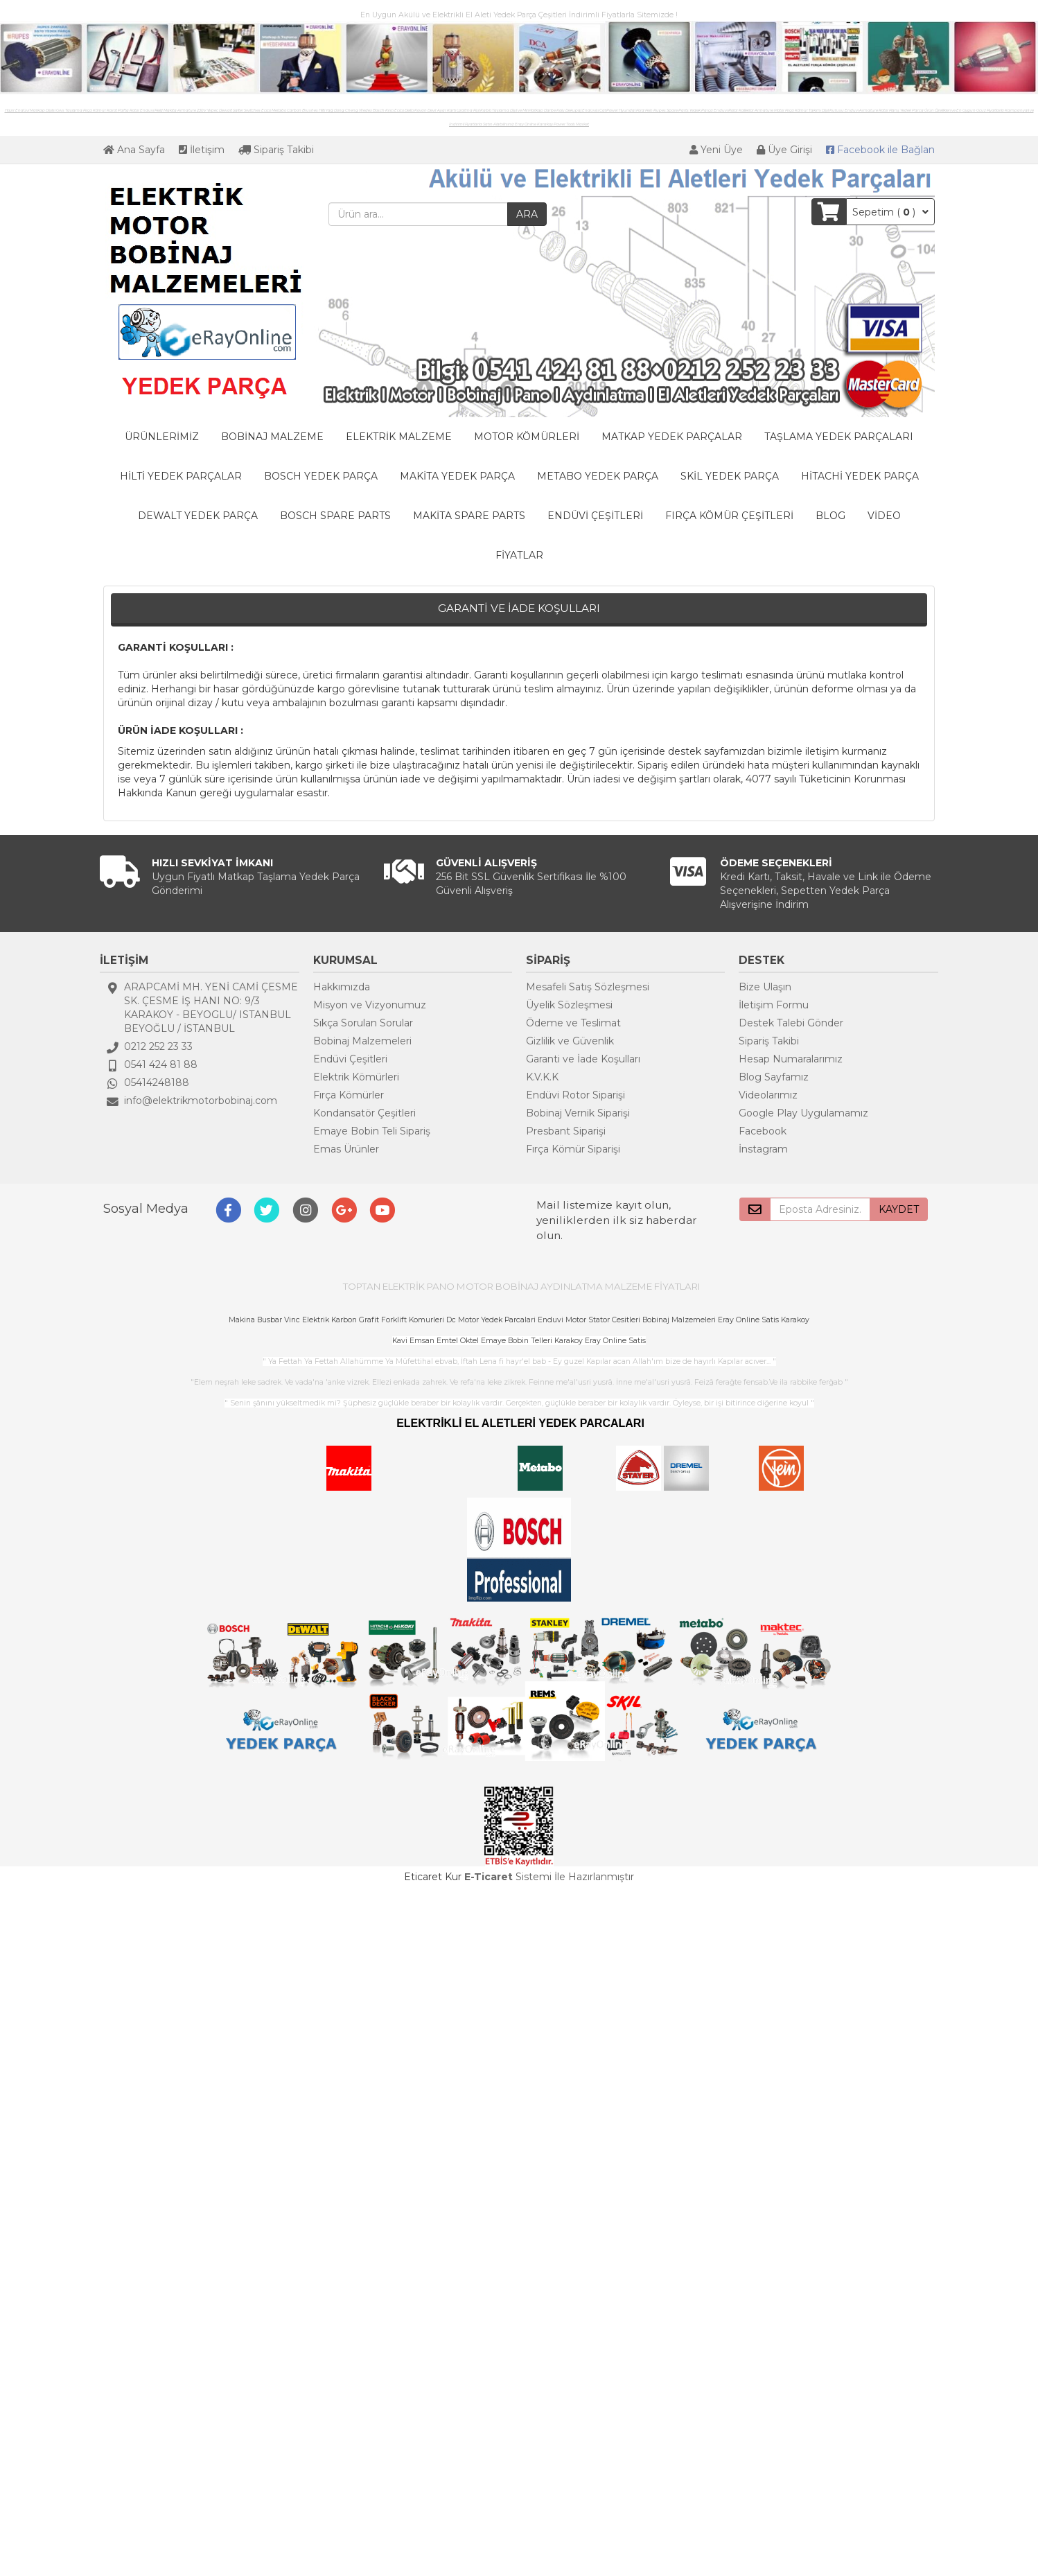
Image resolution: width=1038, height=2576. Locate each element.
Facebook (762, 1131)
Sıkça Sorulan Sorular (363, 1023)
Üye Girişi (784, 149)
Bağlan (880, 149)
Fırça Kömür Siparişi (573, 1149)
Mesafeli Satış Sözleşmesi (587, 987)
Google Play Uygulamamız (803, 1113)
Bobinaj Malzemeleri (362, 1041)
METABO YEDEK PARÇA (597, 476)
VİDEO (884, 515)
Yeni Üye (716, 149)
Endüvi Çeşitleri (350, 1059)
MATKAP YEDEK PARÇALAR (671, 436)
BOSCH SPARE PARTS (335, 515)
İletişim (202, 149)
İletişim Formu (774, 1005)
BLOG (830, 515)
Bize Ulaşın (765, 987)
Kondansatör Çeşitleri (364, 1113)
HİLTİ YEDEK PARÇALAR (181, 476)
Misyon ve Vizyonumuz (369, 1005)
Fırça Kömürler (348, 1095)
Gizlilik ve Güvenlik (570, 1041)
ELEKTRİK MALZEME (399, 436)
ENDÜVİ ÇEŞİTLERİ (595, 515)
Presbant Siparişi (566, 1131)
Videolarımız (768, 1095)
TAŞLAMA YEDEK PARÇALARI (838, 436)
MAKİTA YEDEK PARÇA (457, 476)
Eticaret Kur (432, 1876)
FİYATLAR (519, 555)
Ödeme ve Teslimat (573, 1023)
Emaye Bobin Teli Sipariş (371, 1131)
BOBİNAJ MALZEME (272, 436)
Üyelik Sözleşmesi (569, 1005)
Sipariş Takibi (276, 149)
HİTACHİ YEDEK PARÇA (860, 476)
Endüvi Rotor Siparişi (575, 1095)
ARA (527, 214)
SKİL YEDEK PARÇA (729, 476)
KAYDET (899, 1209)
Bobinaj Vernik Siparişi (578, 1113)
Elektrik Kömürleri (356, 1077)
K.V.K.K (542, 1077)
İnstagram (763, 1149)
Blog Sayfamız (774, 1077)
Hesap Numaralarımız (791, 1059)
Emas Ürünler (346, 1149)
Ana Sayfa (134, 149)
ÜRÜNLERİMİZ (162, 436)
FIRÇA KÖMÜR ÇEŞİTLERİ (729, 515)
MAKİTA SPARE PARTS (469, 515)
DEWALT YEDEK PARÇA (198, 515)
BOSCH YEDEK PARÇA (321, 476)
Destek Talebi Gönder (791, 1023)
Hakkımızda (341, 987)
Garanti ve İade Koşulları (583, 1059)
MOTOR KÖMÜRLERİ (526, 436)
